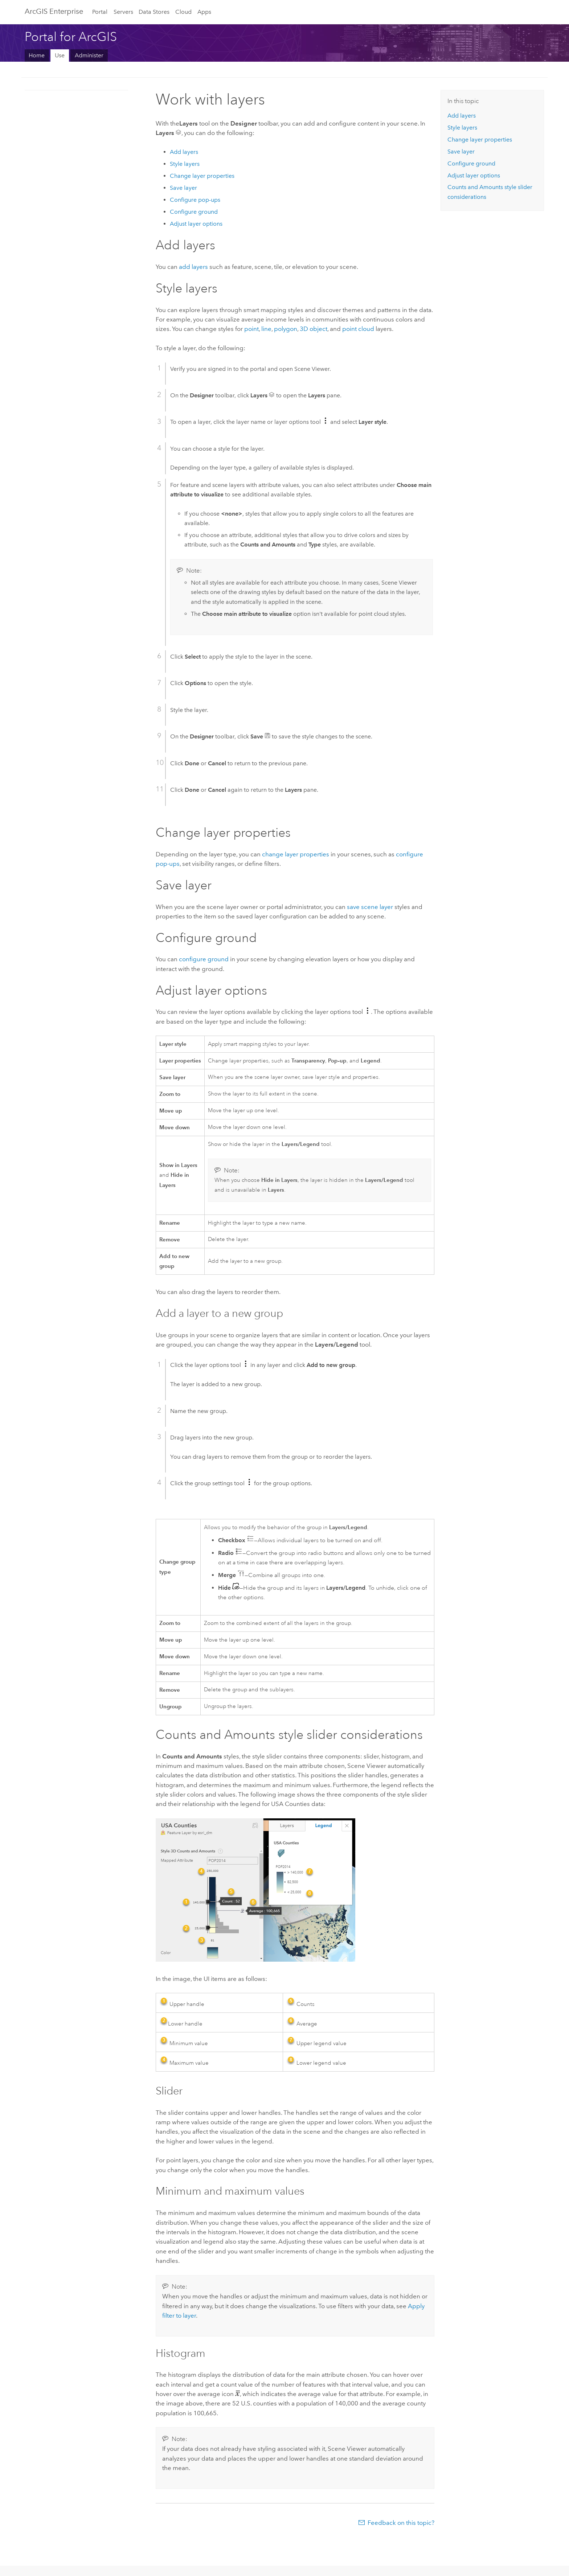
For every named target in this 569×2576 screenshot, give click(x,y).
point (251, 328)
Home (37, 55)
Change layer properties (202, 175)
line (266, 328)
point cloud (358, 328)
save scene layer (370, 906)
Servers (123, 11)
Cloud (183, 11)
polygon (285, 328)
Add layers (184, 151)
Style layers (185, 163)
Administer (89, 55)
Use (60, 55)
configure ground (204, 959)
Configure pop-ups (195, 199)
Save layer (183, 187)
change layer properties (295, 854)
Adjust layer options (196, 223)
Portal (99, 11)
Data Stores (154, 11)
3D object (313, 328)
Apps (204, 11)
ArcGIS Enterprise (54, 11)
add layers (193, 266)
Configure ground (194, 211)
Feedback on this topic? (401, 2522)
